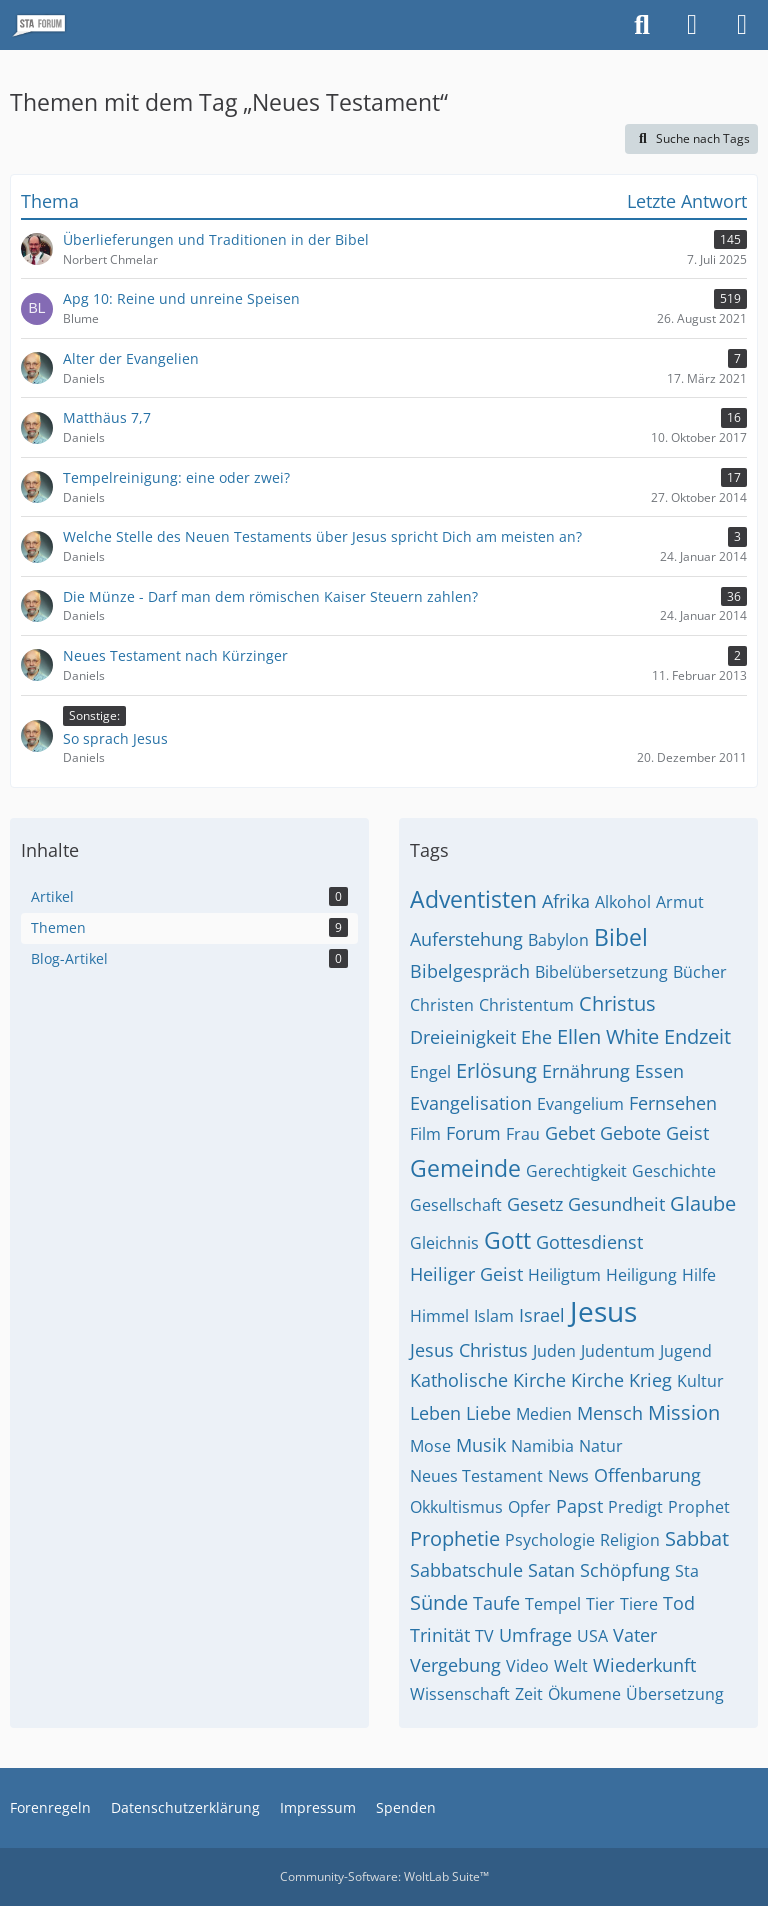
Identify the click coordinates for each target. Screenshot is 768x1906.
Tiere (639, 1604)
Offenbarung (647, 1475)
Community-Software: (384, 1876)
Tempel (553, 1604)
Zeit (529, 1694)
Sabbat (697, 1538)
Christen (442, 1005)
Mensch (610, 1413)
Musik (481, 1445)
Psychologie (550, 1540)
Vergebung (455, 1665)
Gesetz (535, 1204)
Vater (635, 1635)
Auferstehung (466, 939)
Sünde (439, 1602)
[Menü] (742, 25)
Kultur (700, 1381)
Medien (544, 1414)
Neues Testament (476, 1476)
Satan (551, 1570)
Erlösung (496, 1070)
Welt (571, 1666)
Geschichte (674, 1171)
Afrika (566, 901)
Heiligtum (564, 1275)
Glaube (703, 1203)
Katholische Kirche (488, 1380)
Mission (684, 1412)
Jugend (686, 1351)
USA (592, 1636)
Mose (430, 1446)
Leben (435, 1413)
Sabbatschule (466, 1570)
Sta (687, 1571)
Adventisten (473, 899)
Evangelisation (471, 1103)
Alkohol (623, 902)
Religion (630, 1540)
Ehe (536, 1037)
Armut (680, 902)
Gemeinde (465, 1168)
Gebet (570, 1133)
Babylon (558, 940)
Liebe (488, 1413)
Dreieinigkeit (463, 1037)
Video (527, 1666)
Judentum (618, 1351)
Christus (617, 1003)
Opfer (529, 1507)
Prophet (699, 1507)
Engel (430, 1072)
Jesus (603, 1311)
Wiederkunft (644, 1665)
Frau (523, 1134)
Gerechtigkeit (576, 1171)
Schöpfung (625, 1570)
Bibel (621, 937)
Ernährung (586, 1071)
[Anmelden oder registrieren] (692, 25)
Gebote (630, 1133)
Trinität (440, 1635)
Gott (507, 1240)
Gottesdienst (589, 1242)
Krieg (650, 1380)
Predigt (635, 1507)
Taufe (496, 1603)
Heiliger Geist (466, 1274)
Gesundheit (616, 1204)
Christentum (526, 1005)
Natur (601, 1446)
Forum (473, 1133)
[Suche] (642, 25)
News (568, 1476)
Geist (687, 1133)
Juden (554, 1351)
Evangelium (580, 1104)
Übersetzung (675, 1694)
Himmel (439, 1316)
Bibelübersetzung (601, 972)
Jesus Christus (469, 1350)
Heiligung (641, 1275)
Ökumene (584, 1694)
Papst (579, 1506)
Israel (542, 1315)
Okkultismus (456, 1507)
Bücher (700, 972)
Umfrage (535, 1635)
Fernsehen (673, 1103)
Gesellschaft (456, 1205)
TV (484, 1636)
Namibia (542, 1446)
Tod (679, 1603)
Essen (659, 1071)
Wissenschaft (460, 1694)
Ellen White (608, 1036)
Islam (494, 1316)
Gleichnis (444, 1243)
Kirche (597, 1380)
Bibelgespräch (470, 971)
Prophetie (455, 1538)
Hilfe (699, 1275)
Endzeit (697, 1036)
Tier (600, 1604)
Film (425, 1134)
